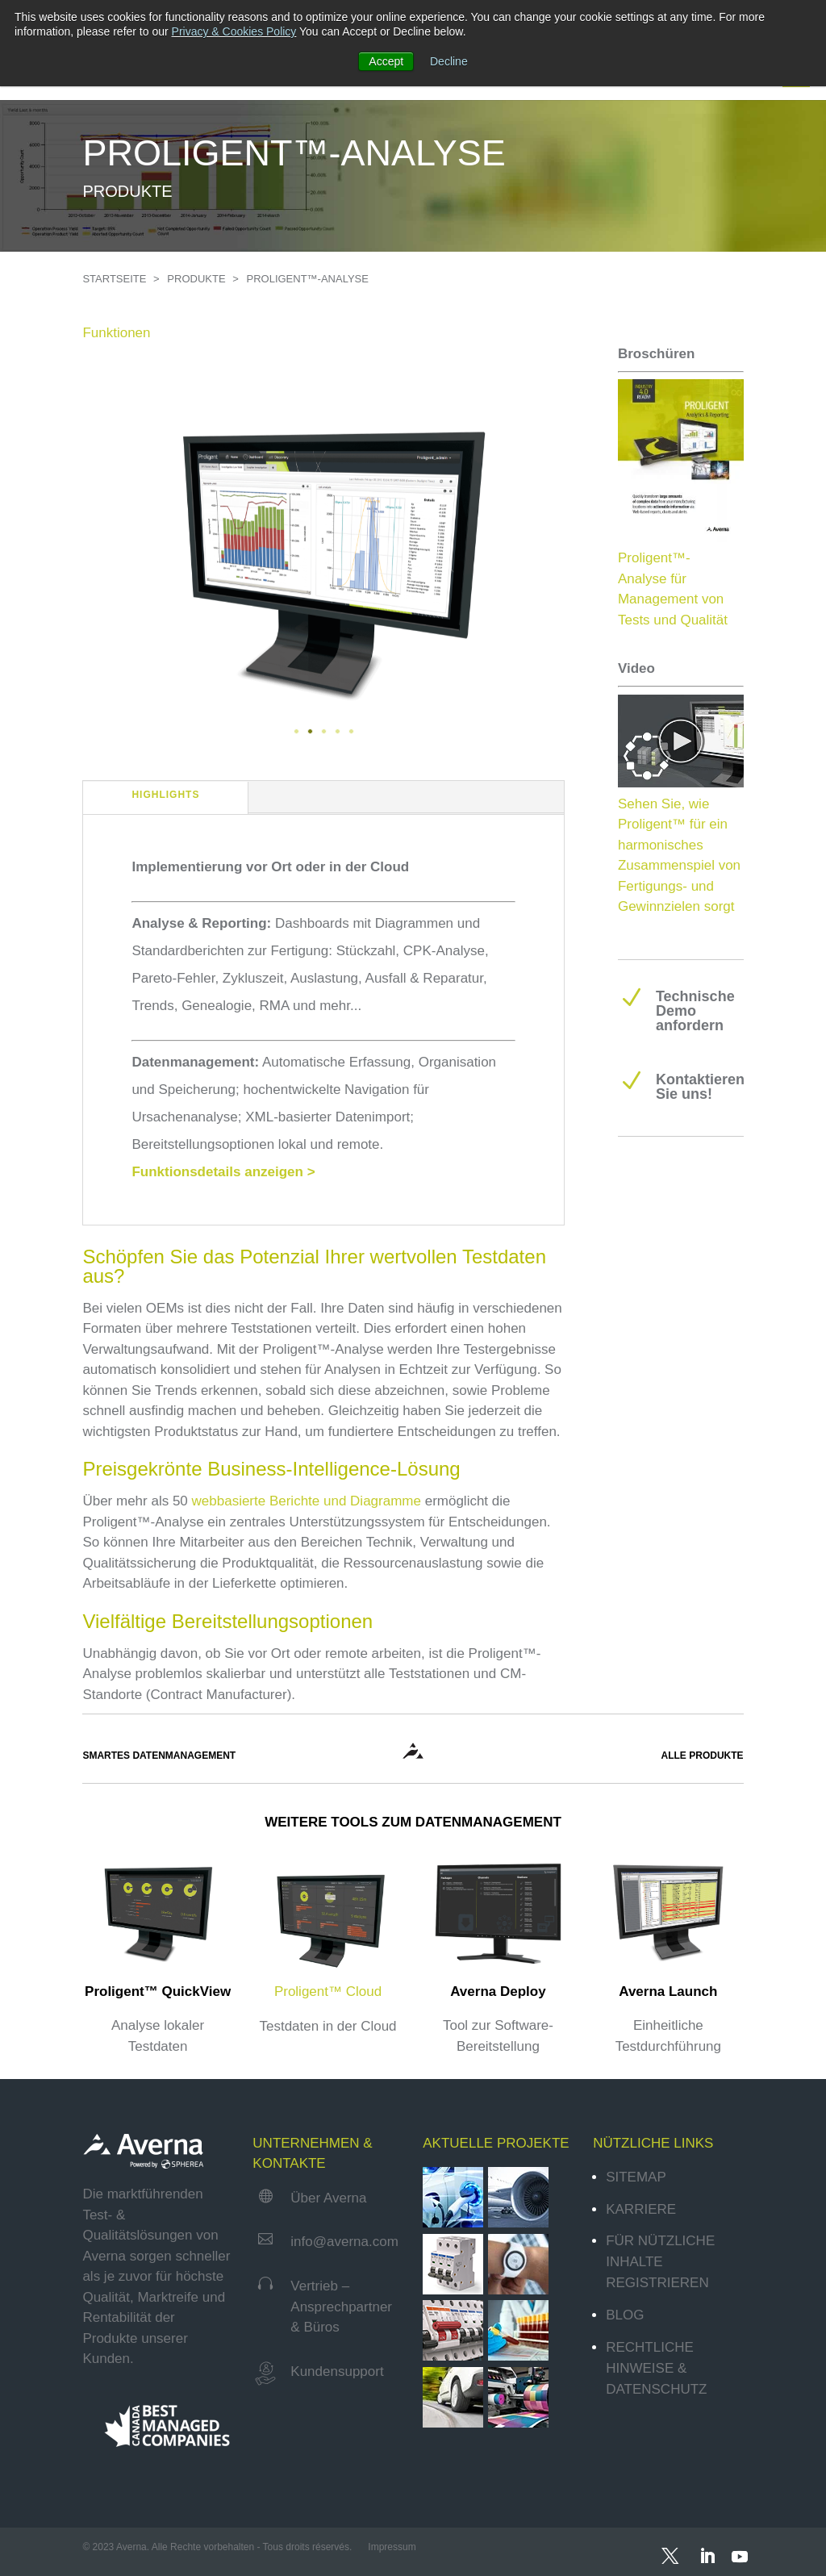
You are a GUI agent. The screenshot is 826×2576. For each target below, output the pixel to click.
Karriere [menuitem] (641, 2209)
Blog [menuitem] (625, 2315)
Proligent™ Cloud (328, 1991)
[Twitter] (670, 2552)
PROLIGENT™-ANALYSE (308, 279)
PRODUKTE (197, 279)
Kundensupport (336, 2371)
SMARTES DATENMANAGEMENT (159, 1755)
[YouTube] (738, 2552)
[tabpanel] (323, 547)
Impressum (393, 2547)
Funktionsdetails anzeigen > (223, 1171)
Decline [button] (449, 61)
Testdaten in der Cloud (327, 2026)
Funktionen (116, 332)
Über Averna (328, 2198)
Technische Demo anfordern (695, 1010)
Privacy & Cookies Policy (234, 31)
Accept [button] (386, 61)
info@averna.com (344, 2241)
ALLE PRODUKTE (702, 1755)
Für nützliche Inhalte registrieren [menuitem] (660, 2261)
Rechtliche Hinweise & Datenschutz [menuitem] (656, 2368)
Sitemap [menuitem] (636, 2177)
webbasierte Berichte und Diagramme (306, 1501)
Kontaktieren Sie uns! (700, 1086)
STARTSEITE (115, 279)
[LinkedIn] (705, 2552)
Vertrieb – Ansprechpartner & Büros (341, 2306)
